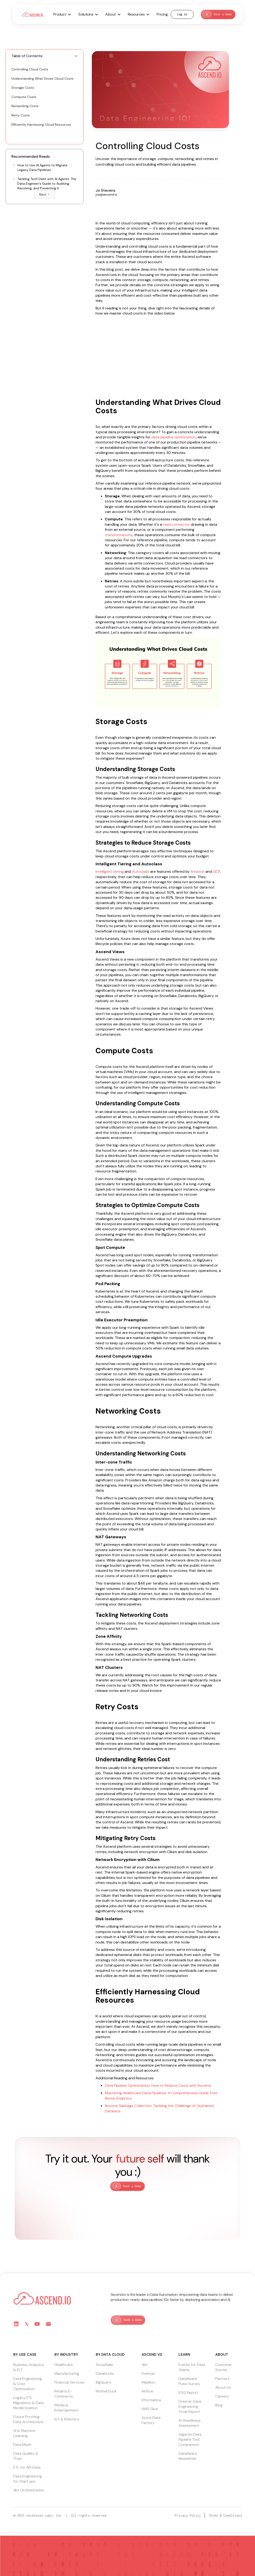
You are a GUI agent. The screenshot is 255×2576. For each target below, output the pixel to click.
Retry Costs (20, 115)
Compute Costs (23, 97)
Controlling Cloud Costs (29, 69)
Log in (182, 14)
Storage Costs (22, 87)
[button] (62, 14)
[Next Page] (44, 194)
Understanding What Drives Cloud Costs (42, 78)
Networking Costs (25, 106)
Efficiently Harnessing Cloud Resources (41, 124)
